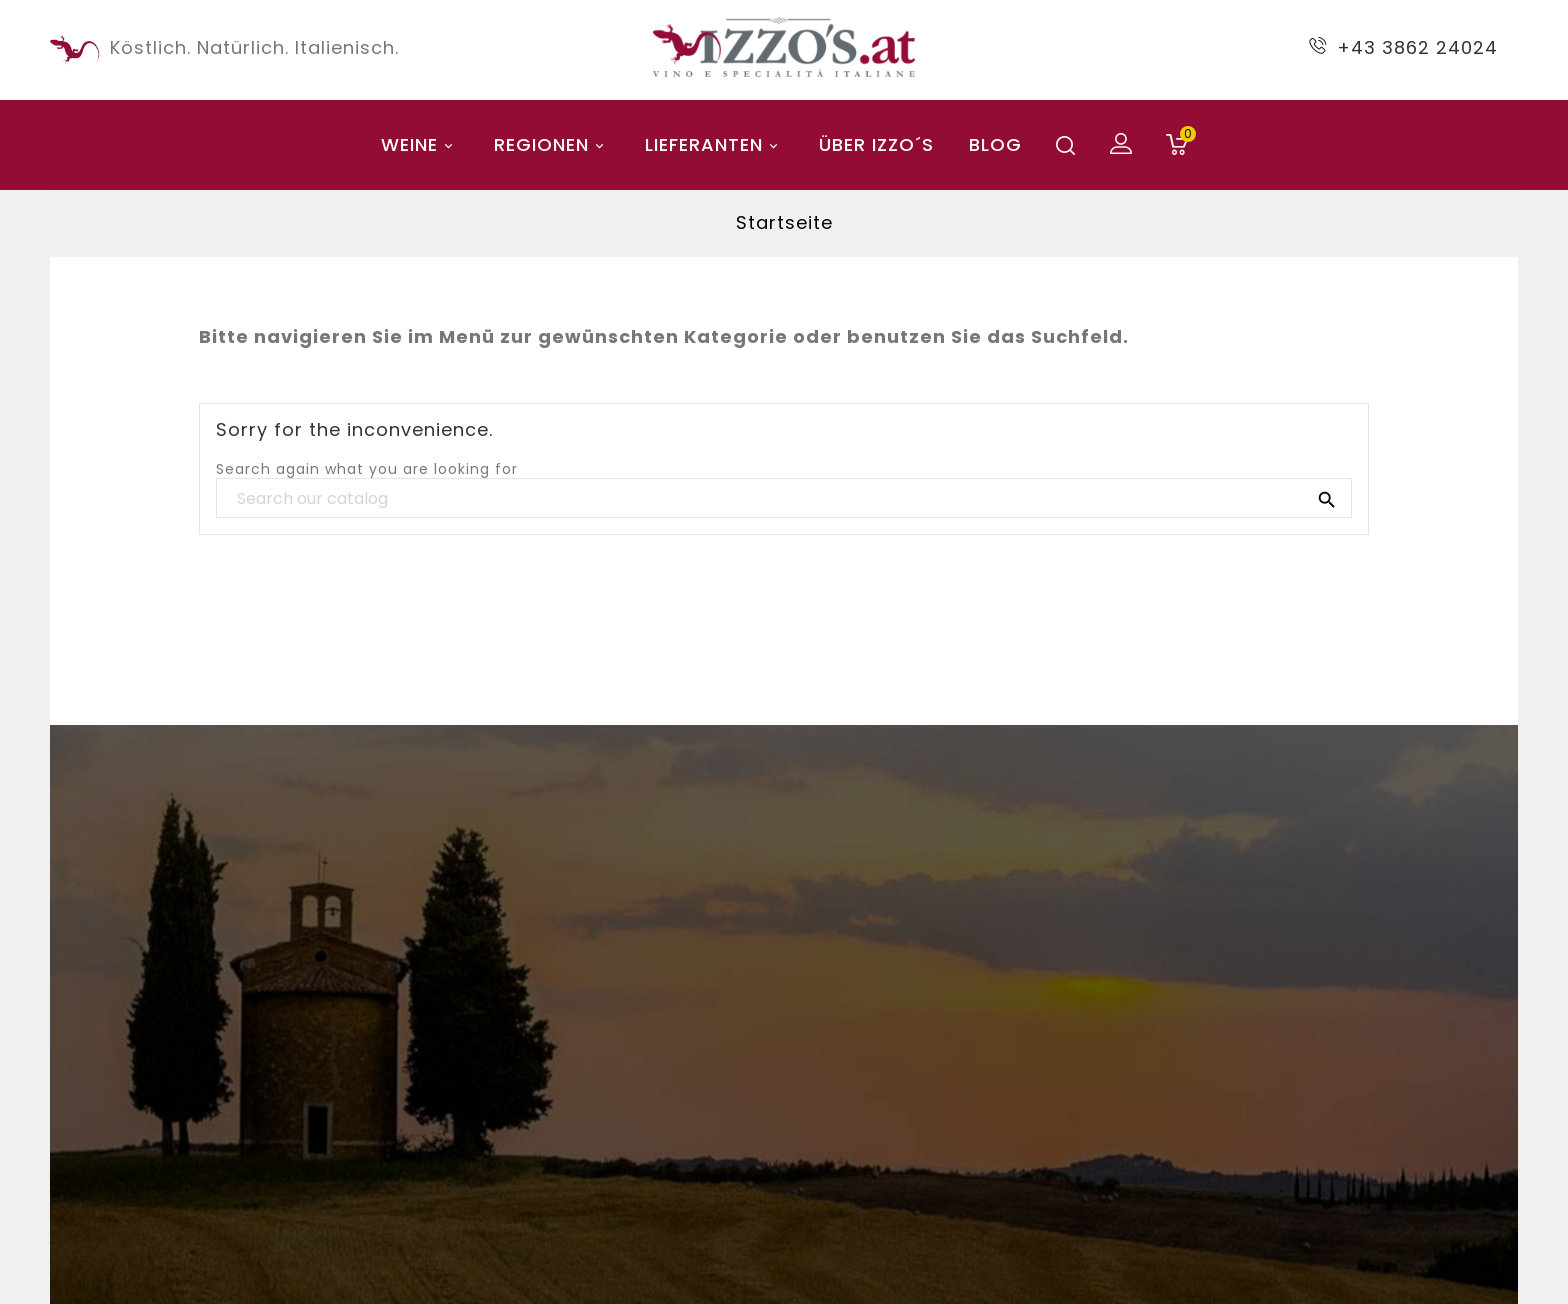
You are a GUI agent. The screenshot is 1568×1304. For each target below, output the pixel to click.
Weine (420, 144)
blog (995, 144)
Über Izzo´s (876, 144)
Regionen (552, 144)
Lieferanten (714, 144)
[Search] (784, 499)
